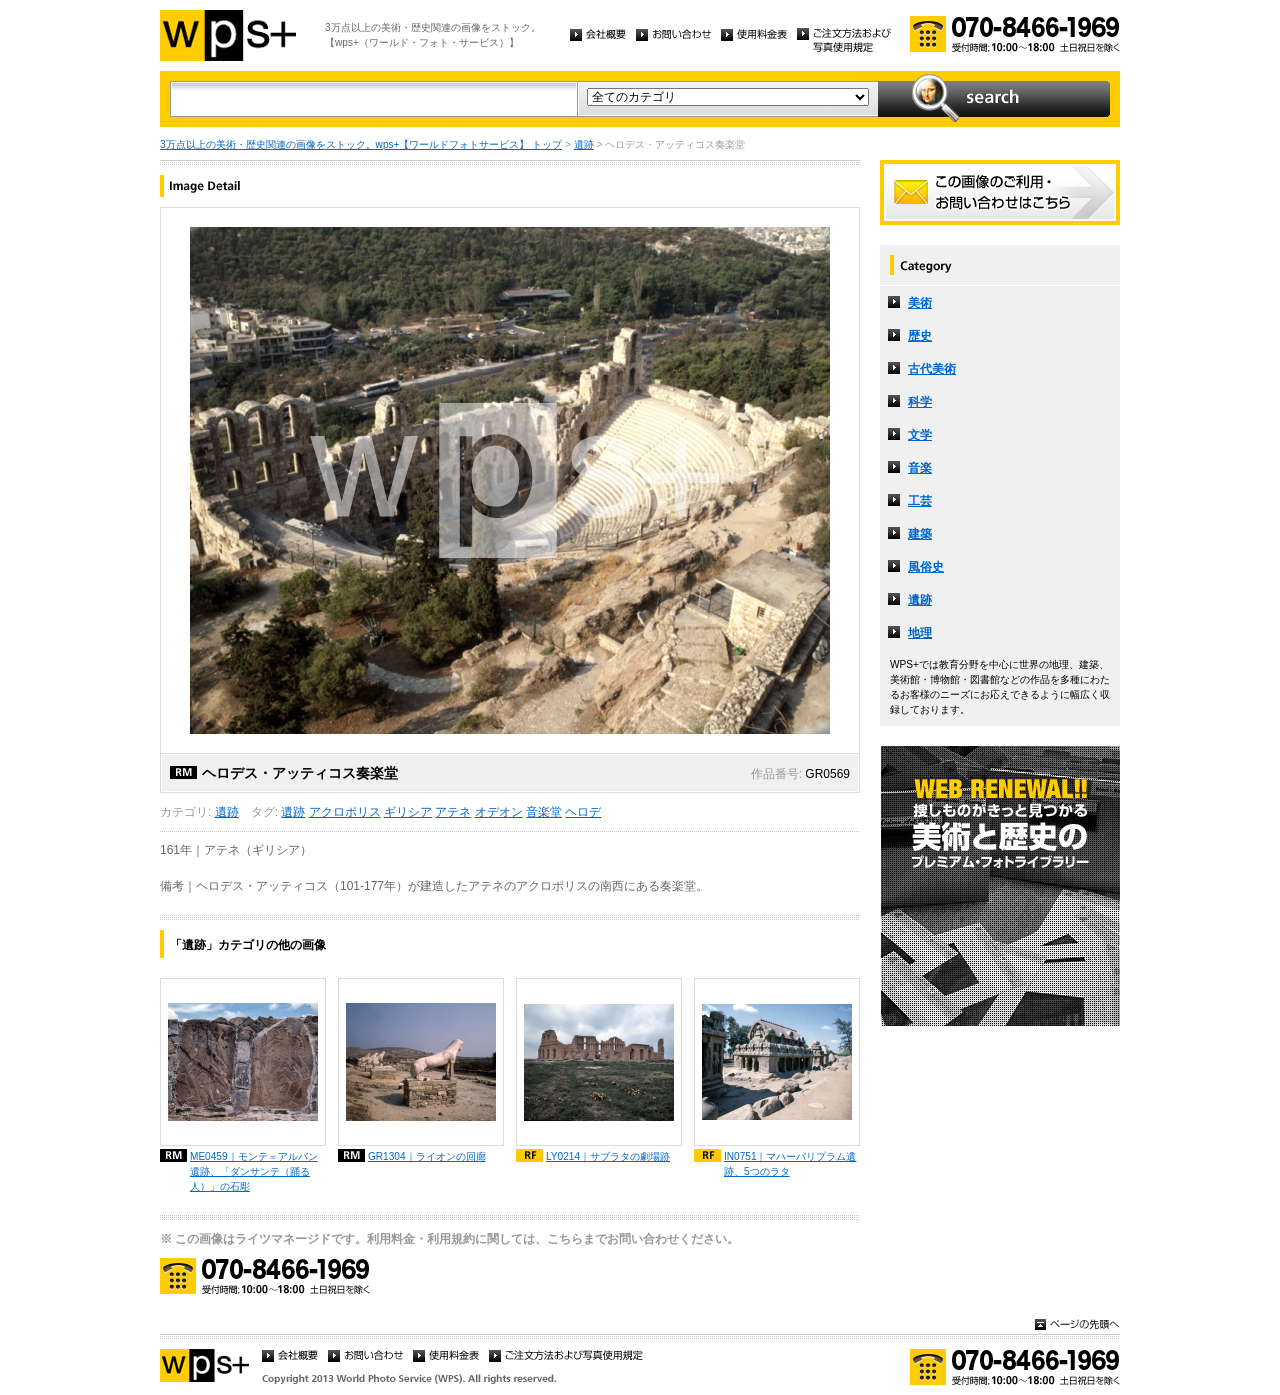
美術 (920, 303)
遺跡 (584, 144)
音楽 (920, 468)
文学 (920, 435)
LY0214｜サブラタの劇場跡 (608, 1156)
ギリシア (408, 812)
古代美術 (932, 369)
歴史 (920, 336)
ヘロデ (583, 812)
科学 (920, 402)
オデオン (499, 812)
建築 (920, 534)
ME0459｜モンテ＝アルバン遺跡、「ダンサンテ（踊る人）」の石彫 (254, 1171)
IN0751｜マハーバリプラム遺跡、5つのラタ (790, 1164)
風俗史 (926, 567)
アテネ (453, 812)
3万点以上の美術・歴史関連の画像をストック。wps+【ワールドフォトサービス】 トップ (361, 144)
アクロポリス (345, 812)
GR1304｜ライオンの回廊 (427, 1156)
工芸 (920, 501)
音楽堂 (544, 812)
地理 (920, 633)
